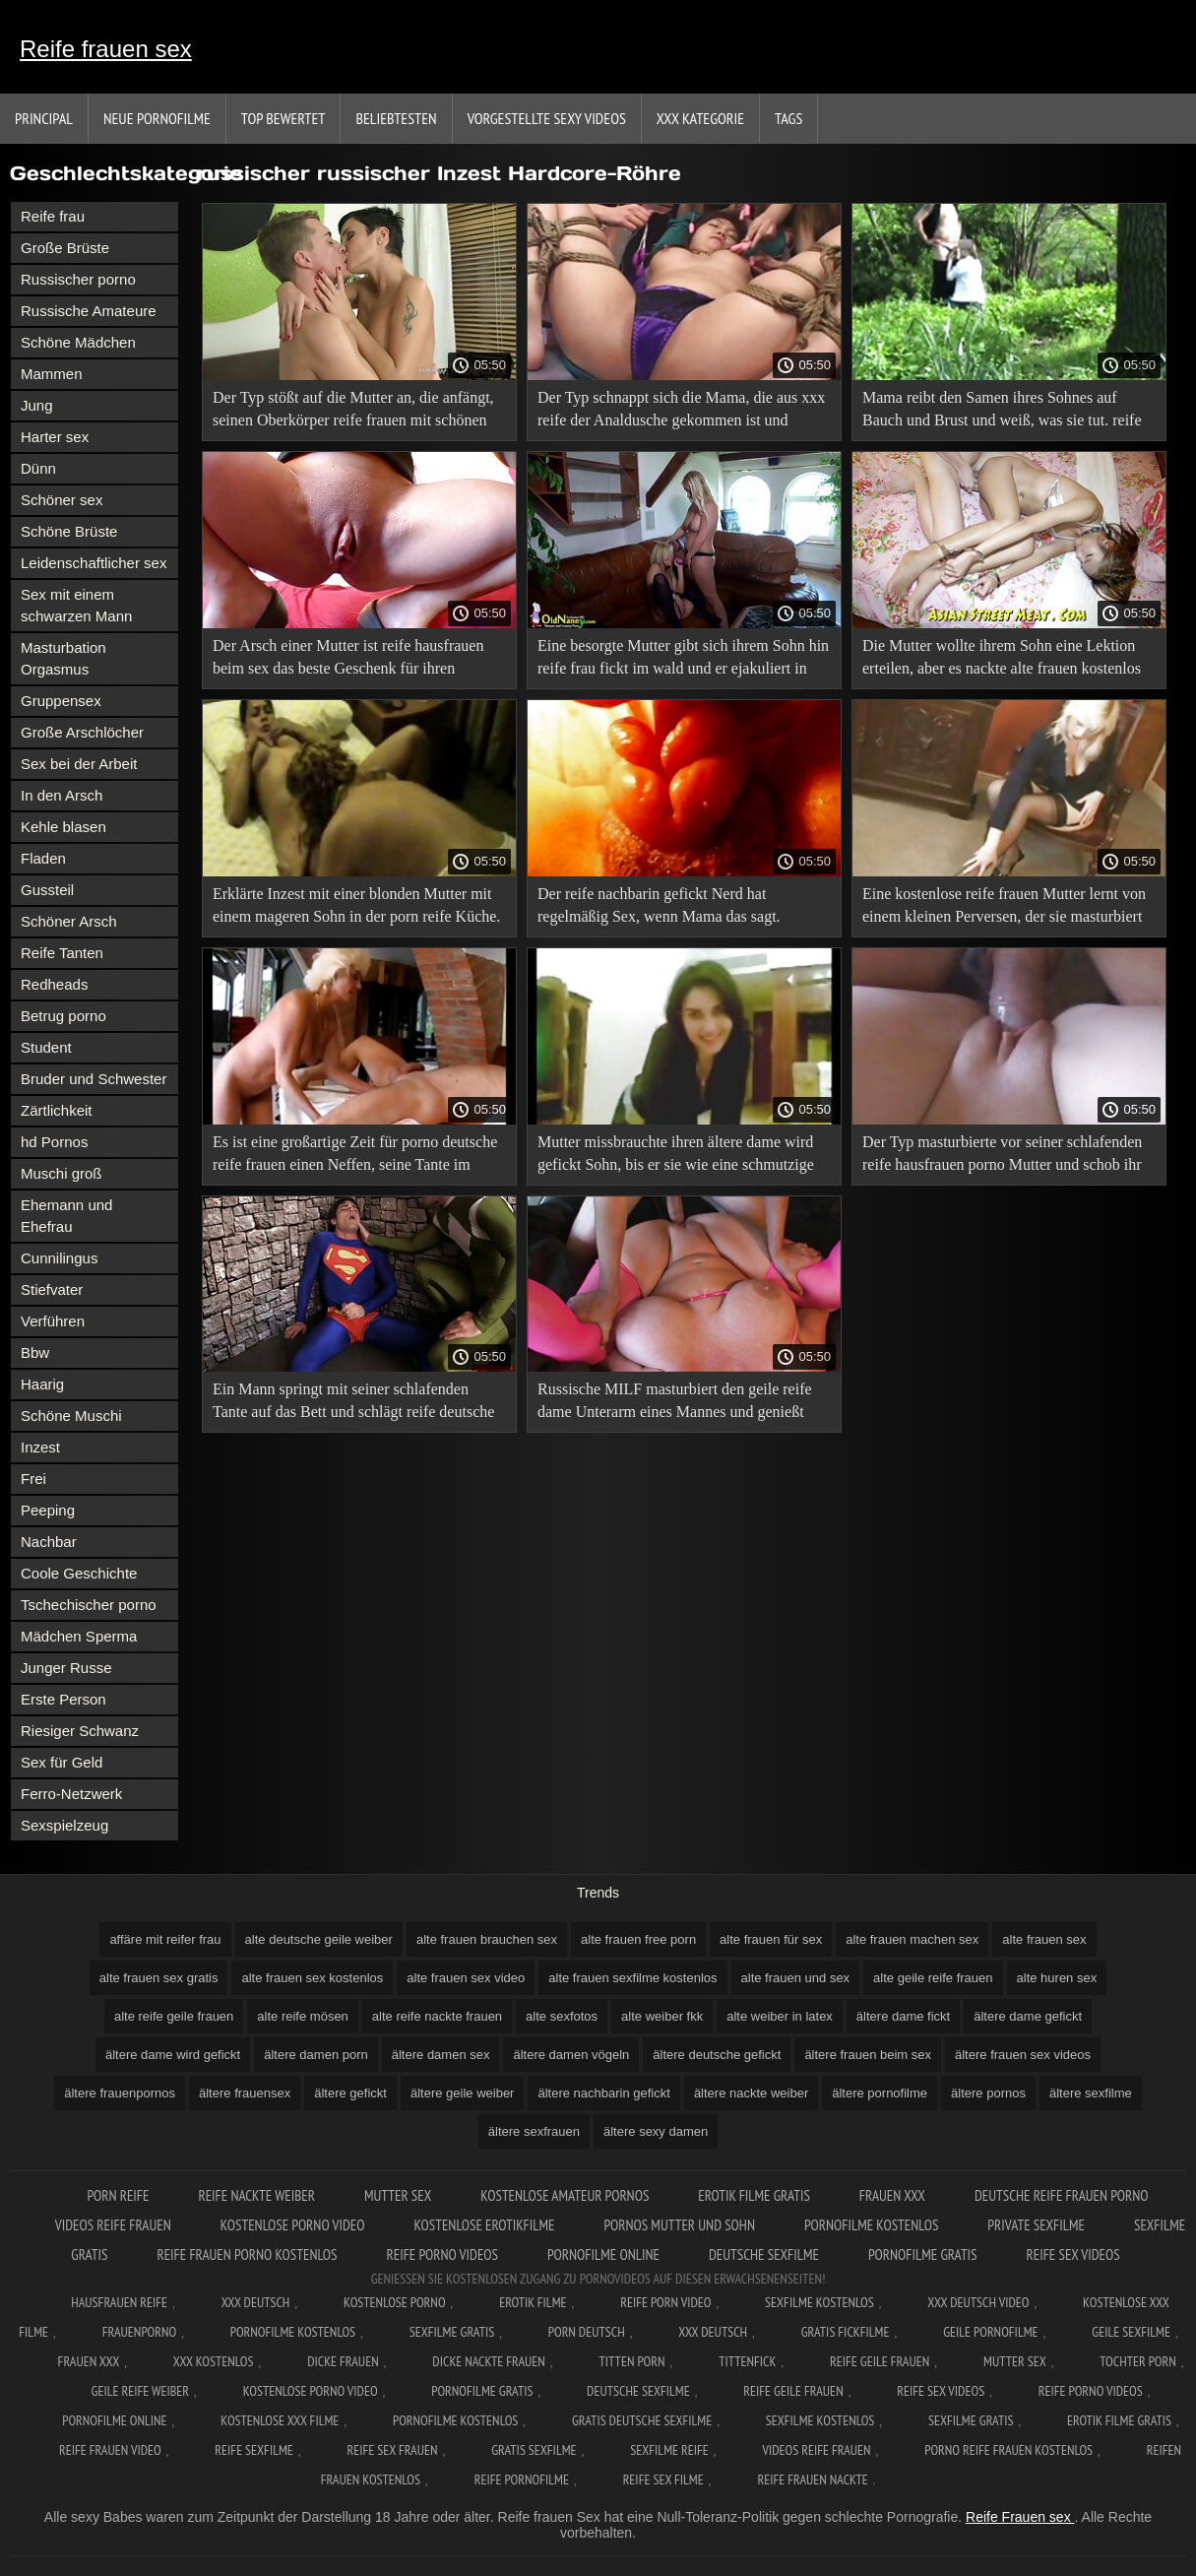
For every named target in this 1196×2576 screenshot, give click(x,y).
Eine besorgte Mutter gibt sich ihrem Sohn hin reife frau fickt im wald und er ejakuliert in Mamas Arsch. (683, 660)
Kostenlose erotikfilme (483, 2225)
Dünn (38, 468)
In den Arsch (61, 795)
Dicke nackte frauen (488, 2361)
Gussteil (47, 889)
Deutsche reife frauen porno (1062, 2195)
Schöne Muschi (71, 1415)
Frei (33, 1478)
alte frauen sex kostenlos (312, 1977)
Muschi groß (61, 1173)
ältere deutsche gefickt (717, 2054)
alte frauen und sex (795, 1977)
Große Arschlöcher (82, 732)
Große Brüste (65, 247)
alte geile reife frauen (932, 1977)
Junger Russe (66, 1667)
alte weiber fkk (662, 2016)
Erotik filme (532, 2302)
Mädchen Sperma (79, 1636)
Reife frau (53, 216)
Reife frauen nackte (812, 2479)
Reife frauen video (110, 2450)
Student (46, 1047)
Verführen (53, 1321)
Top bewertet (283, 118)
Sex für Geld (61, 1762)
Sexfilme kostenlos (820, 2420)
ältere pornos (988, 2093)
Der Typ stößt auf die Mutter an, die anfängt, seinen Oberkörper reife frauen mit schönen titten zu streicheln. (353, 412)
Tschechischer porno (89, 1604)
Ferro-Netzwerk (71, 1793)
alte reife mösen (302, 2016)
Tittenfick (747, 2361)
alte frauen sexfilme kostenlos (632, 1977)
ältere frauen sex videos (1023, 2054)
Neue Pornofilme (157, 118)
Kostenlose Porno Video (292, 2225)
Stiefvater (52, 1289)
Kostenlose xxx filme (279, 2420)
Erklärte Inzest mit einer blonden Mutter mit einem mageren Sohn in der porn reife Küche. (356, 905)
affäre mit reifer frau (164, 1939)
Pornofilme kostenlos (871, 2225)
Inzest (40, 1447)
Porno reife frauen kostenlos (1008, 2450)
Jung (37, 405)
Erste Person (63, 1699)
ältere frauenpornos (119, 2093)
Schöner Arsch (69, 921)
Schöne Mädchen (78, 342)
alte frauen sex (1044, 1939)
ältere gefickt (350, 2093)
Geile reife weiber (140, 2391)
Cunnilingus (59, 1258)
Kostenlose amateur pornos (564, 2195)
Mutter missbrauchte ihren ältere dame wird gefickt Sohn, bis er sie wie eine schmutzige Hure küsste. (675, 1156)
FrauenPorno (139, 2332)
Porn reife (118, 2195)
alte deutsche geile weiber (319, 1939)
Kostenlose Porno (395, 2302)
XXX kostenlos (213, 2361)
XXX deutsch (712, 2332)
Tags (788, 118)
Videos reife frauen (113, 2225)
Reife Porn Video (665, 2302)
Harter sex (55, 436)
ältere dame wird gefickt (172, 2054)
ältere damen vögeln (571, 2054)
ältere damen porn (316, 2054)
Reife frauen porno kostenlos (247, 2254)
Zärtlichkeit (57, 1110)
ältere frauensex (244, 2093)
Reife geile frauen (879, 2361)
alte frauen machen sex (912, 1939)
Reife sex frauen (392, 2450)
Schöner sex (61, 499)
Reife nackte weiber (256, 2195)
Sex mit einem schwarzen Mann (76, 605)
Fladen (43, 858)
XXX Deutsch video (978, 2302)
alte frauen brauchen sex (486, 1939)
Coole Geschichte (79, 1573)
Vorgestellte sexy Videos (547, 118)
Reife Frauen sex (1020, 2517)
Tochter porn (1137, 2361)
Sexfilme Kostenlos (819, 2302)
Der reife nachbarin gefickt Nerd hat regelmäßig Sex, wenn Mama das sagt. (659, 905)
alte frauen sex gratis (159, 1977)
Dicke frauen (343, 2361)
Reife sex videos (1073, 2254)
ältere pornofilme (879, 2093)
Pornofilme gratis (922, 2254)
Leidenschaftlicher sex (93, 562)
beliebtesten (395, 118)
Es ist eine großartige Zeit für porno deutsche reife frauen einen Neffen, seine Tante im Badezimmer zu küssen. (355, 1156)
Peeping (48, 1510)
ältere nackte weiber (751, 2093)
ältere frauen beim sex (867, 2054)
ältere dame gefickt (1028, 2016)
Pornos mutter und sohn (679, 2225)
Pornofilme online (603, 2254)
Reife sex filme (663, 2479)
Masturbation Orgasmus (63, 658)
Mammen (52, 373)
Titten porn (632, 2361)
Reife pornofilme (521, 2479)
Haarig (42, 1384)
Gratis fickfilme (845, 2332)
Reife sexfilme (254, 2450)
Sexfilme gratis (451, 2332)
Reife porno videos (442, 2254)
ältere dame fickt (903, 2016)
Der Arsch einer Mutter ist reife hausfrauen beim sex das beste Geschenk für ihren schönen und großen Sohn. (348, 660)
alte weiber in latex (779, 2016)
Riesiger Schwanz (80, 1730)
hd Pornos (54, 1141)
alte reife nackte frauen (437, 2016)
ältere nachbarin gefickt (603, 2093)
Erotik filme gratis (754, 2195)
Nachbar (49, 1541)
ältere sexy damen (655, 2131)
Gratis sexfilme (533, 2450)
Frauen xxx (892, 2195)
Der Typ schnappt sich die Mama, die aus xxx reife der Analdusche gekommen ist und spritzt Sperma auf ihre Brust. (681, 412)
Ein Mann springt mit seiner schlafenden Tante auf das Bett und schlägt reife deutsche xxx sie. (353, 1404)
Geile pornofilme (990, 2332)
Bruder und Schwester (93, 1078)
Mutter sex (397, 2195)
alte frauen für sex (771, 1939)
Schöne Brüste (69, 531)
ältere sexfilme (1090, 2093)
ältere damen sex (441, 2054)
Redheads (54, 984)
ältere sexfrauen (534, 2131)
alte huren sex (1057, 1977)
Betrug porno (63, 1015)
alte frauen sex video (466, 1977)
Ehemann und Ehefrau (66, 1215)
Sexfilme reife (669, 2450)
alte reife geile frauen (173, 2016)
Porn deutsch (586, 2332)
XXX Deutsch (255, 2302)
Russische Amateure (89, 310)
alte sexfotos (562, 2016)
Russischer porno (78, 279)
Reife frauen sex (106, 48)
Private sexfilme (1036, 2225)
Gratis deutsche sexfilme (642, 2420)
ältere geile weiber (462, 2093)
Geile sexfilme (1131, 2332)
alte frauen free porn (638, 1939)
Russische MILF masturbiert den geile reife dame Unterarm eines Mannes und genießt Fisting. (674, 1404)
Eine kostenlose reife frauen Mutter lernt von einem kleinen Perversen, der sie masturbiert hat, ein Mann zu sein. (1004, 908)
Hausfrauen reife (119, 2302)
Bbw (35, 1352)
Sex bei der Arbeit (79, 763)
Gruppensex (61, 700)
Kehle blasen (63, 826)
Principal (44, 118)
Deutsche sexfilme (764, 2254)
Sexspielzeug (64, 1825)
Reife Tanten (62, 952)
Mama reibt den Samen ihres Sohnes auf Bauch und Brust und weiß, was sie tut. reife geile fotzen (1002, 412)
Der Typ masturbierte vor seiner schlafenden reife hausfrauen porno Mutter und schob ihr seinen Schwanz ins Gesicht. (1002, 1156)
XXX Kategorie (700, 118)
